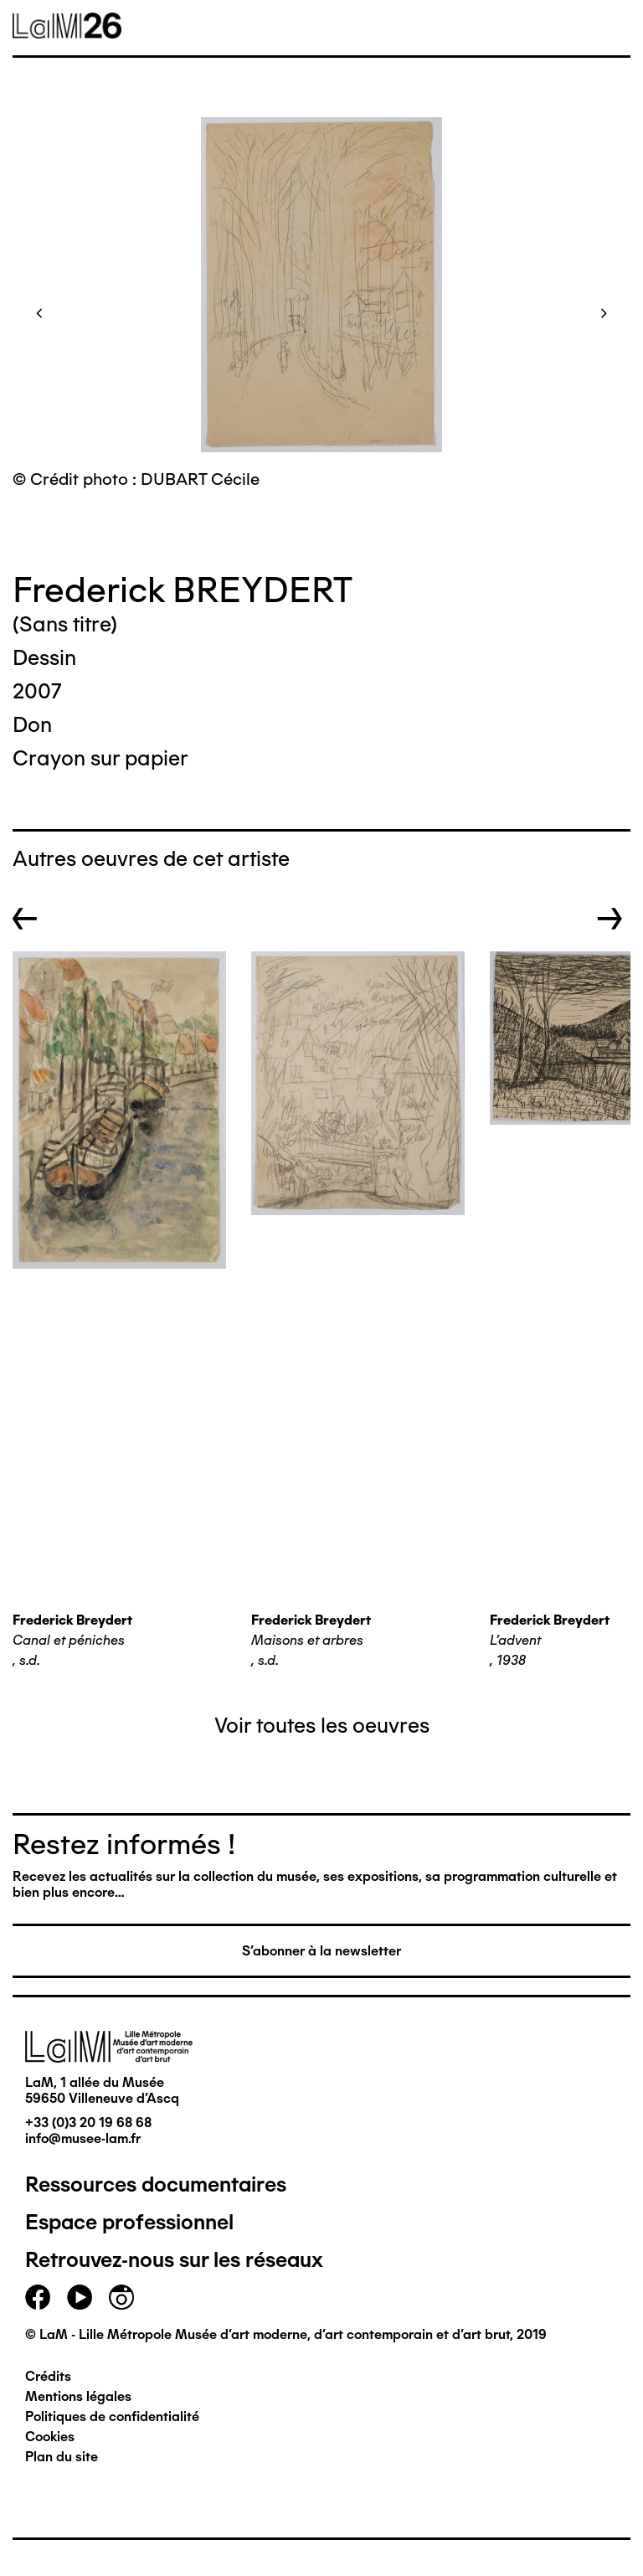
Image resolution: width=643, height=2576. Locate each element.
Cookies (50, 2437)
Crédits (48, 2376)
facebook (37, 2297)
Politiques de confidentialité (112, 2416)
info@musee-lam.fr (83, 2138)
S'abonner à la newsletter (321, 1951)
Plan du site (61, 2457)
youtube (79, 2297)
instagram (121, 2297)
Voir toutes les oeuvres (322, 1725)
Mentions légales (78, 2396)
